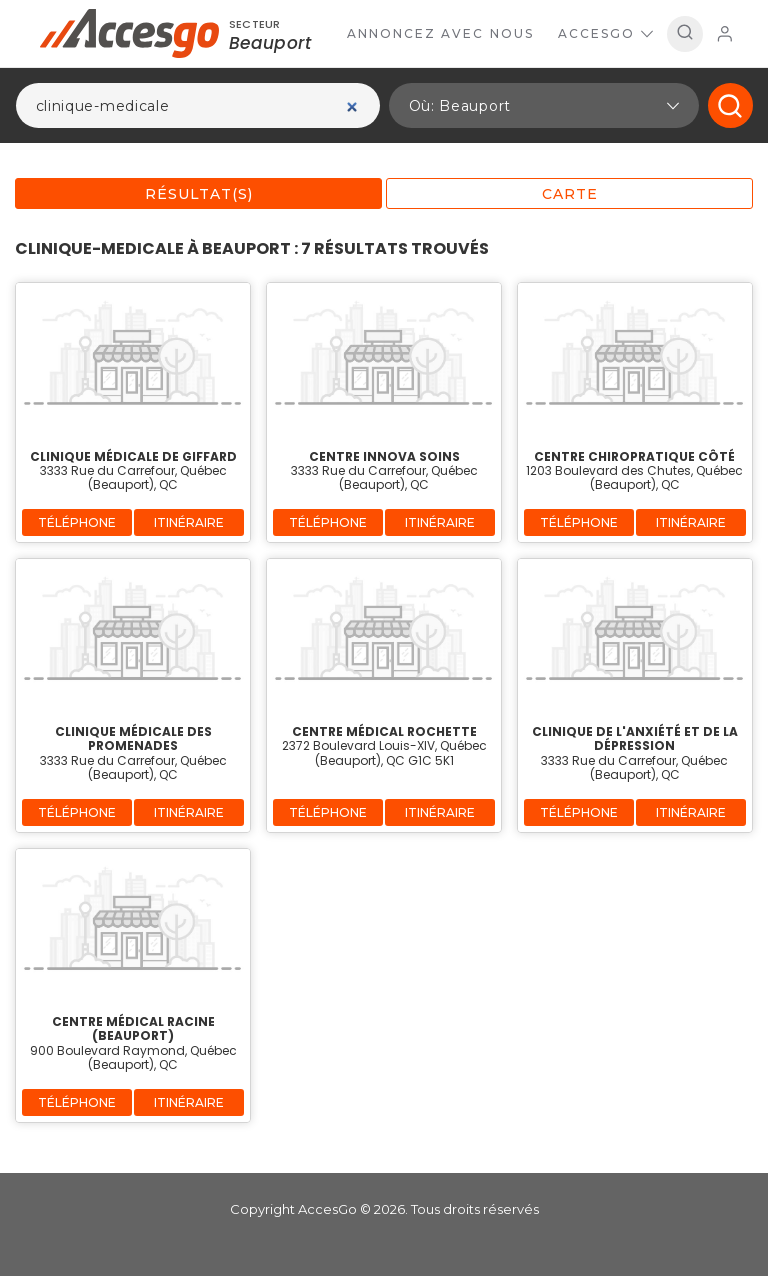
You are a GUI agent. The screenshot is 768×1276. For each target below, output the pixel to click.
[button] (544, 105)
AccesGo (605, 33)
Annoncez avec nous (440, 33)
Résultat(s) (199, 194)
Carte (570, 194)
